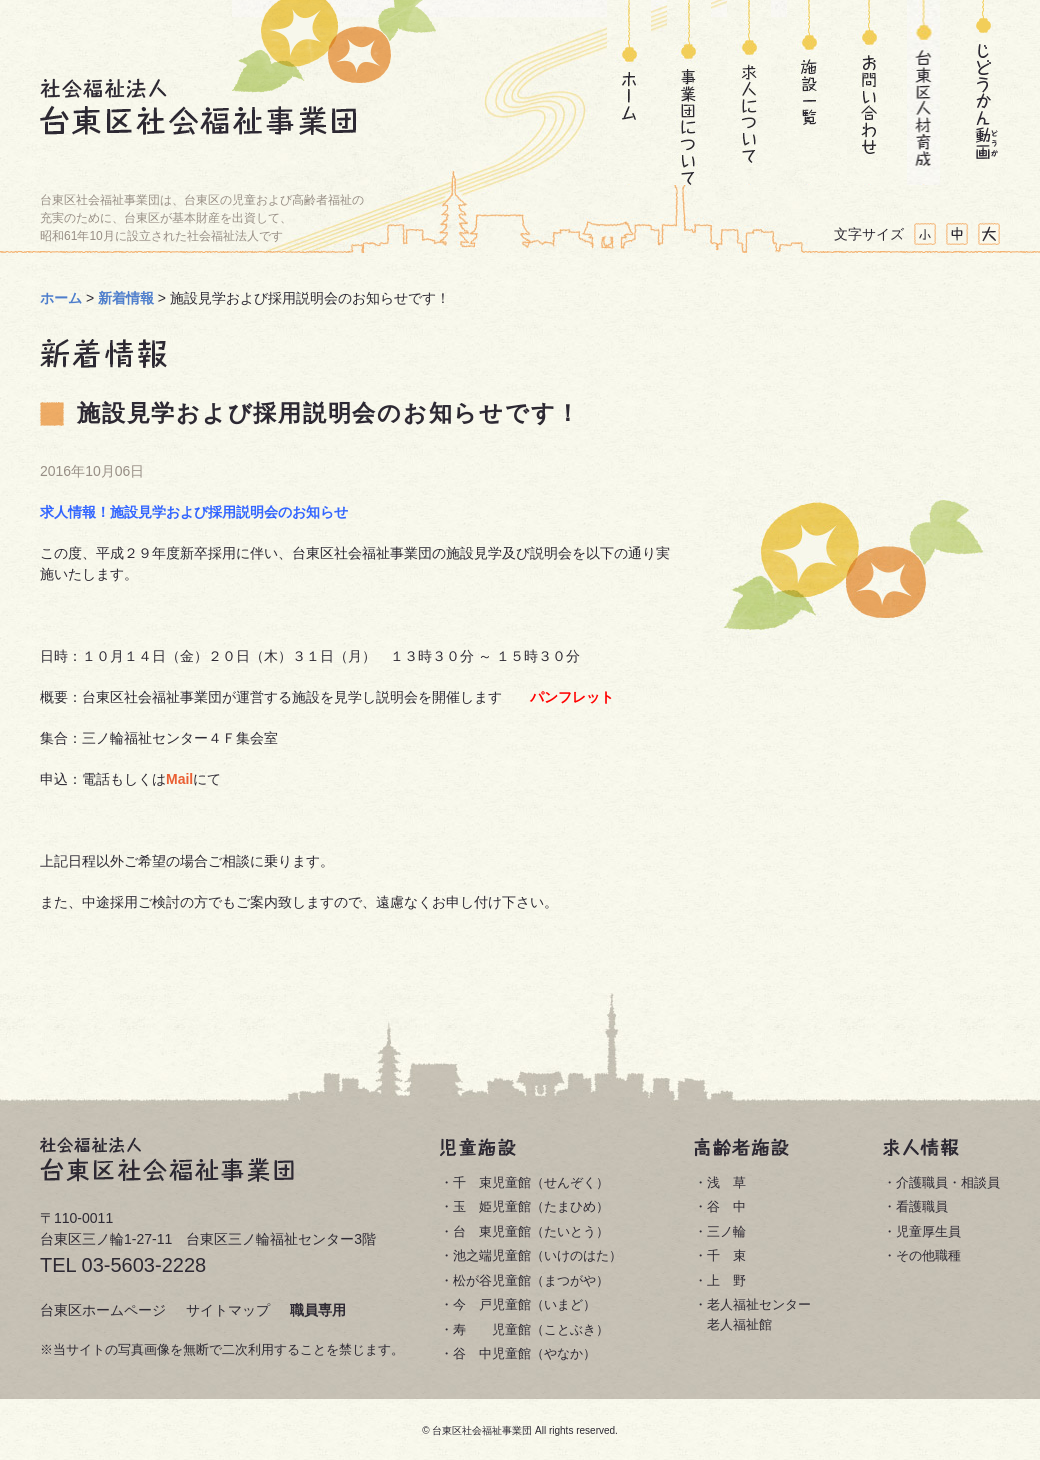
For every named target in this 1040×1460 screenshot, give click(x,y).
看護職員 (922, 1206)
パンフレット (572, 697)
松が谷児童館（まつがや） (531, 1280)
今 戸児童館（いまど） (524, 1304)
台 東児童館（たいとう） (531, 1231)
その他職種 (928, 1255)
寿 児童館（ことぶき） (531, 1329)
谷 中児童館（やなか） (524, 1353)
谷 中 (726, 1206)
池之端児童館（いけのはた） (537, 1255)
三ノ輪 (726, 1231)
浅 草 (726, 1182)
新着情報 (126, 298)
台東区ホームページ (103, 1310)
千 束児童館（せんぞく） (531, 1182)
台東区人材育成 (923, 92)
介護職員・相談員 (948, 1182)
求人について (749, 92)
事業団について (689, 92)
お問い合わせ (863, 92)
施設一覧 (809, 92)
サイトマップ (228, 1310)
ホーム (629, 92)
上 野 (726, 1280)
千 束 (726, 1255)
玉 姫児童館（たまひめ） (531, 1206)
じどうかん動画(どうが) (983, 92)
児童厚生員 (928, 1231)
